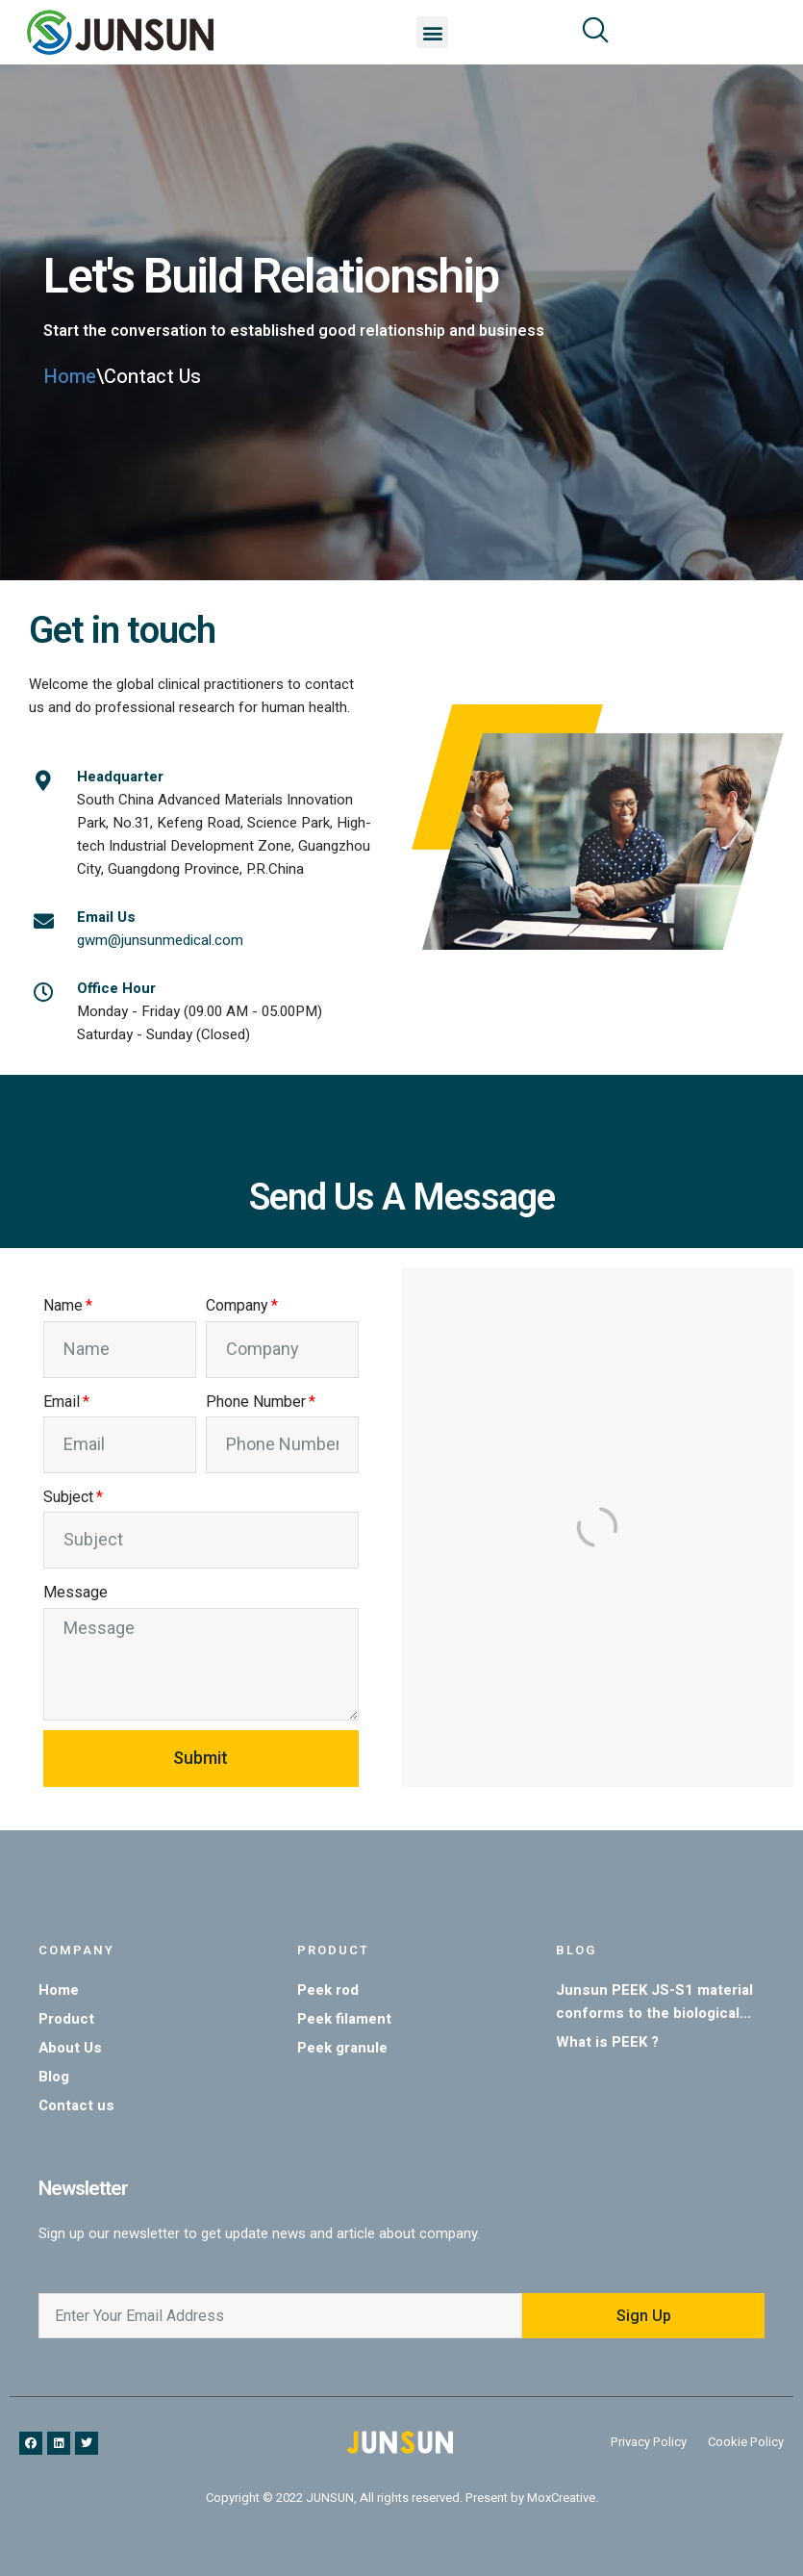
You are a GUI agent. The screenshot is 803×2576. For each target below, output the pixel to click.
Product (333, 1950)
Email (61, 1401)
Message (75, 1592)
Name (63, 1305)
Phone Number (256, 1401)
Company (237, 1305)
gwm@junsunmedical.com (160, 940)
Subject (68, 1497)
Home (69, 377)
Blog (576, 1950)
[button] (432, 32)
